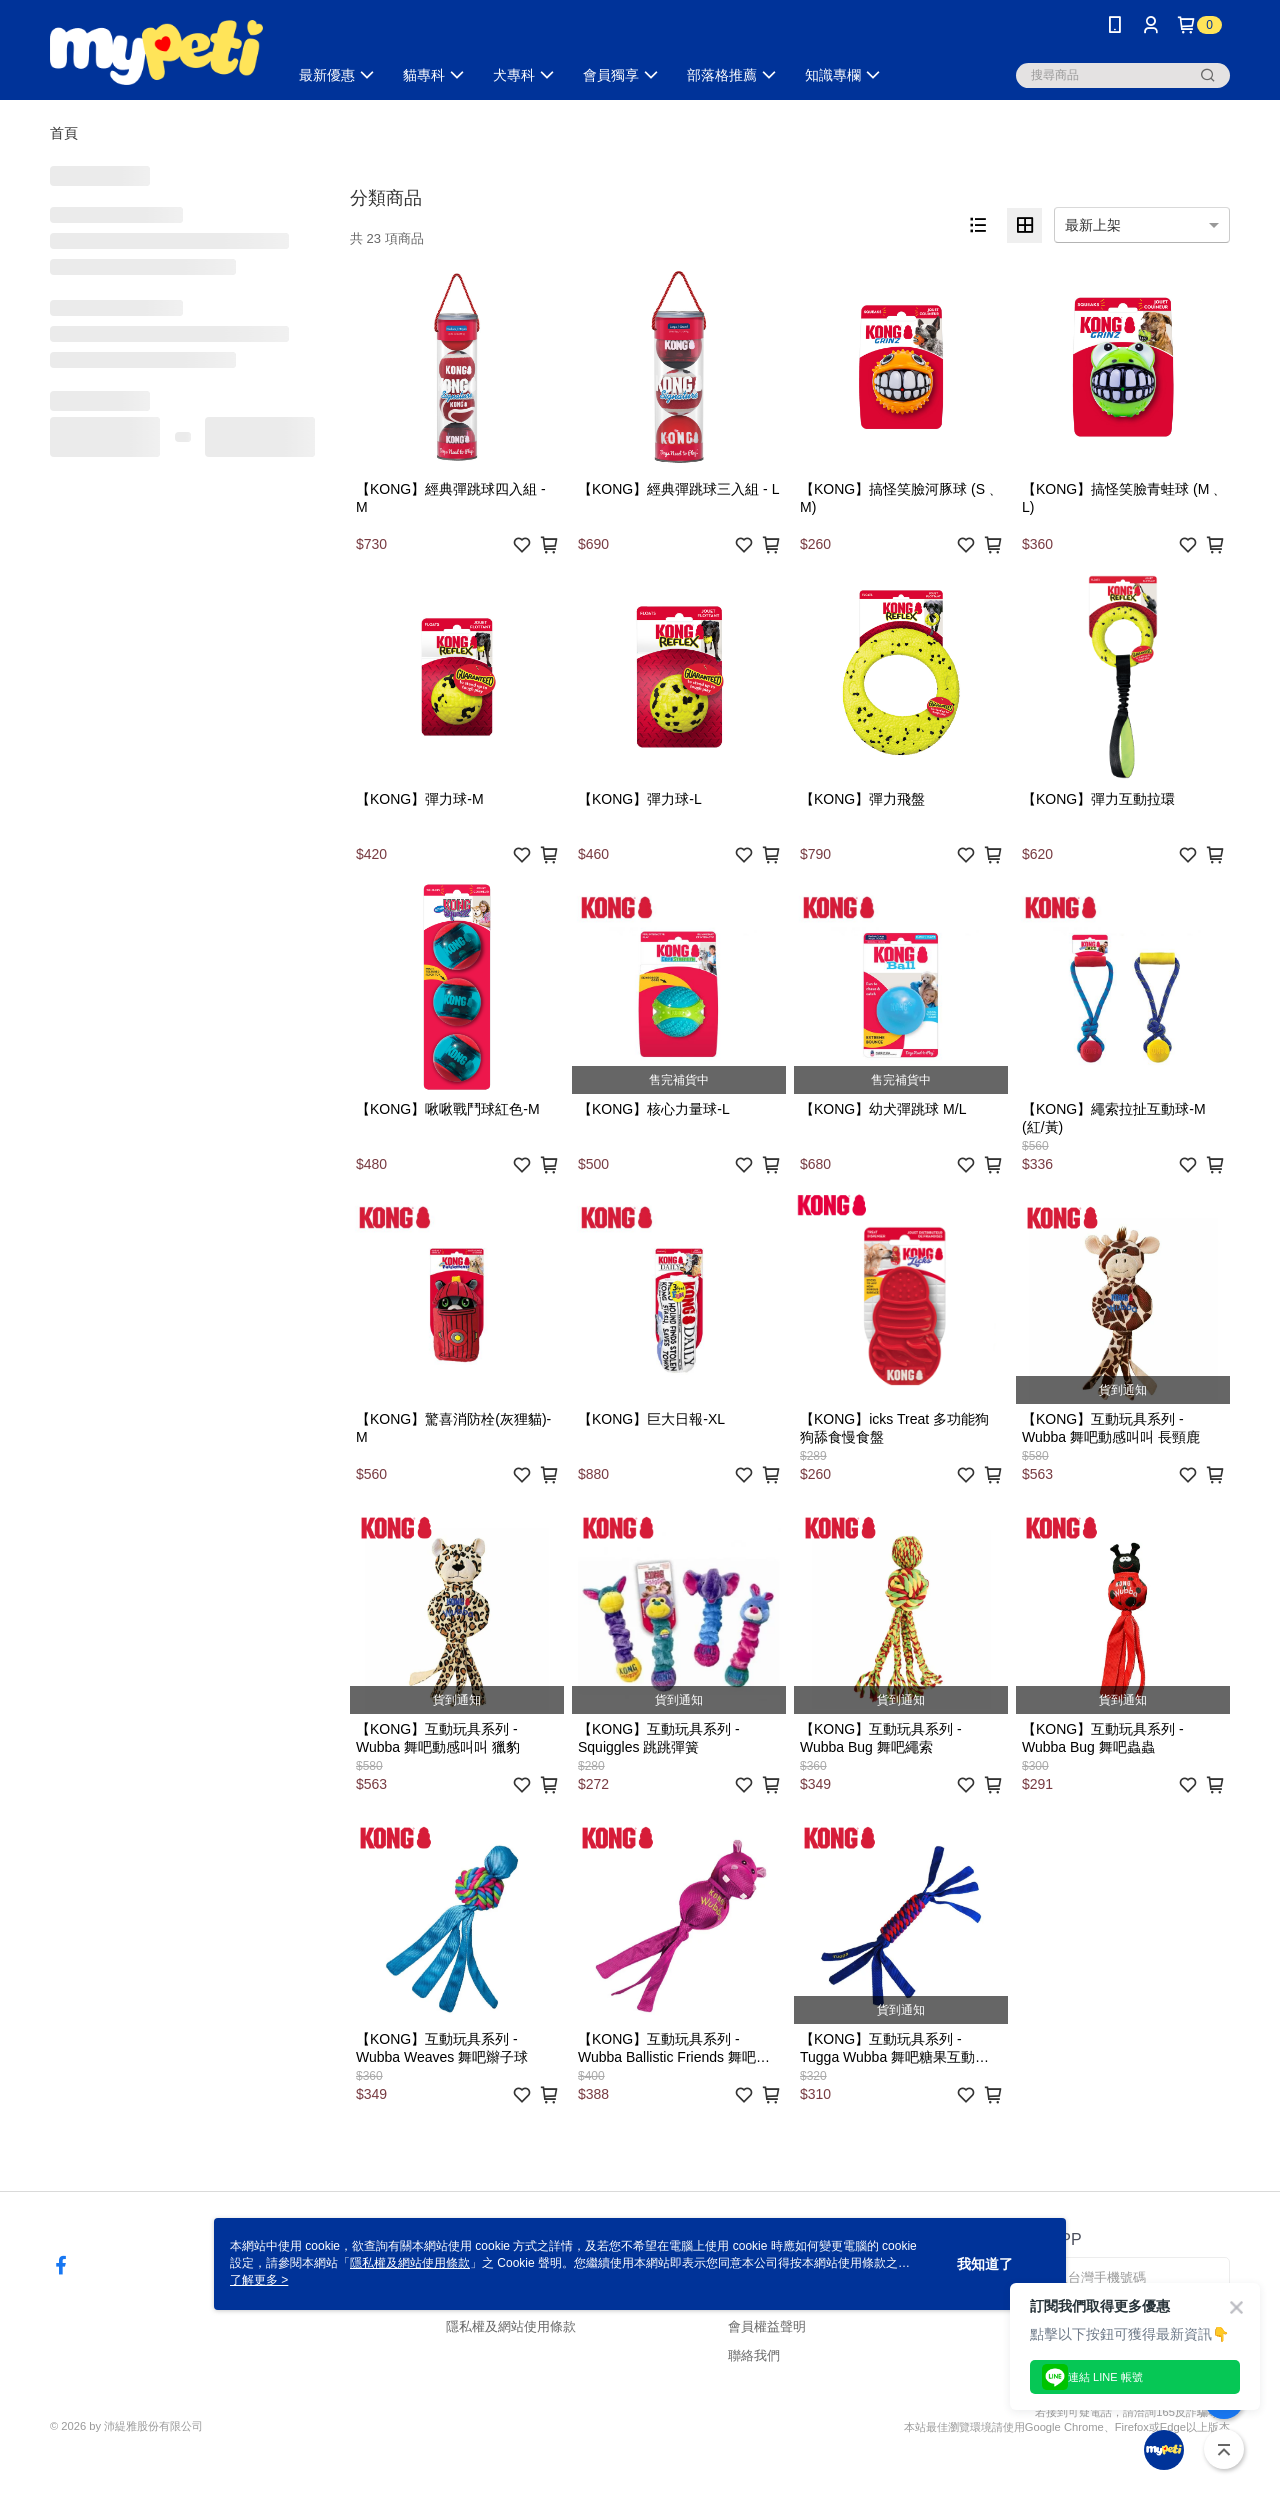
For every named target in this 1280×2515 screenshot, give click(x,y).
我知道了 (985, 2264)
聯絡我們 (754, 2355)
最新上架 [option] (1093, 225)
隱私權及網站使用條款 (511, 2326)
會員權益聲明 (767, 2326)
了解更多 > (259, 2280)
